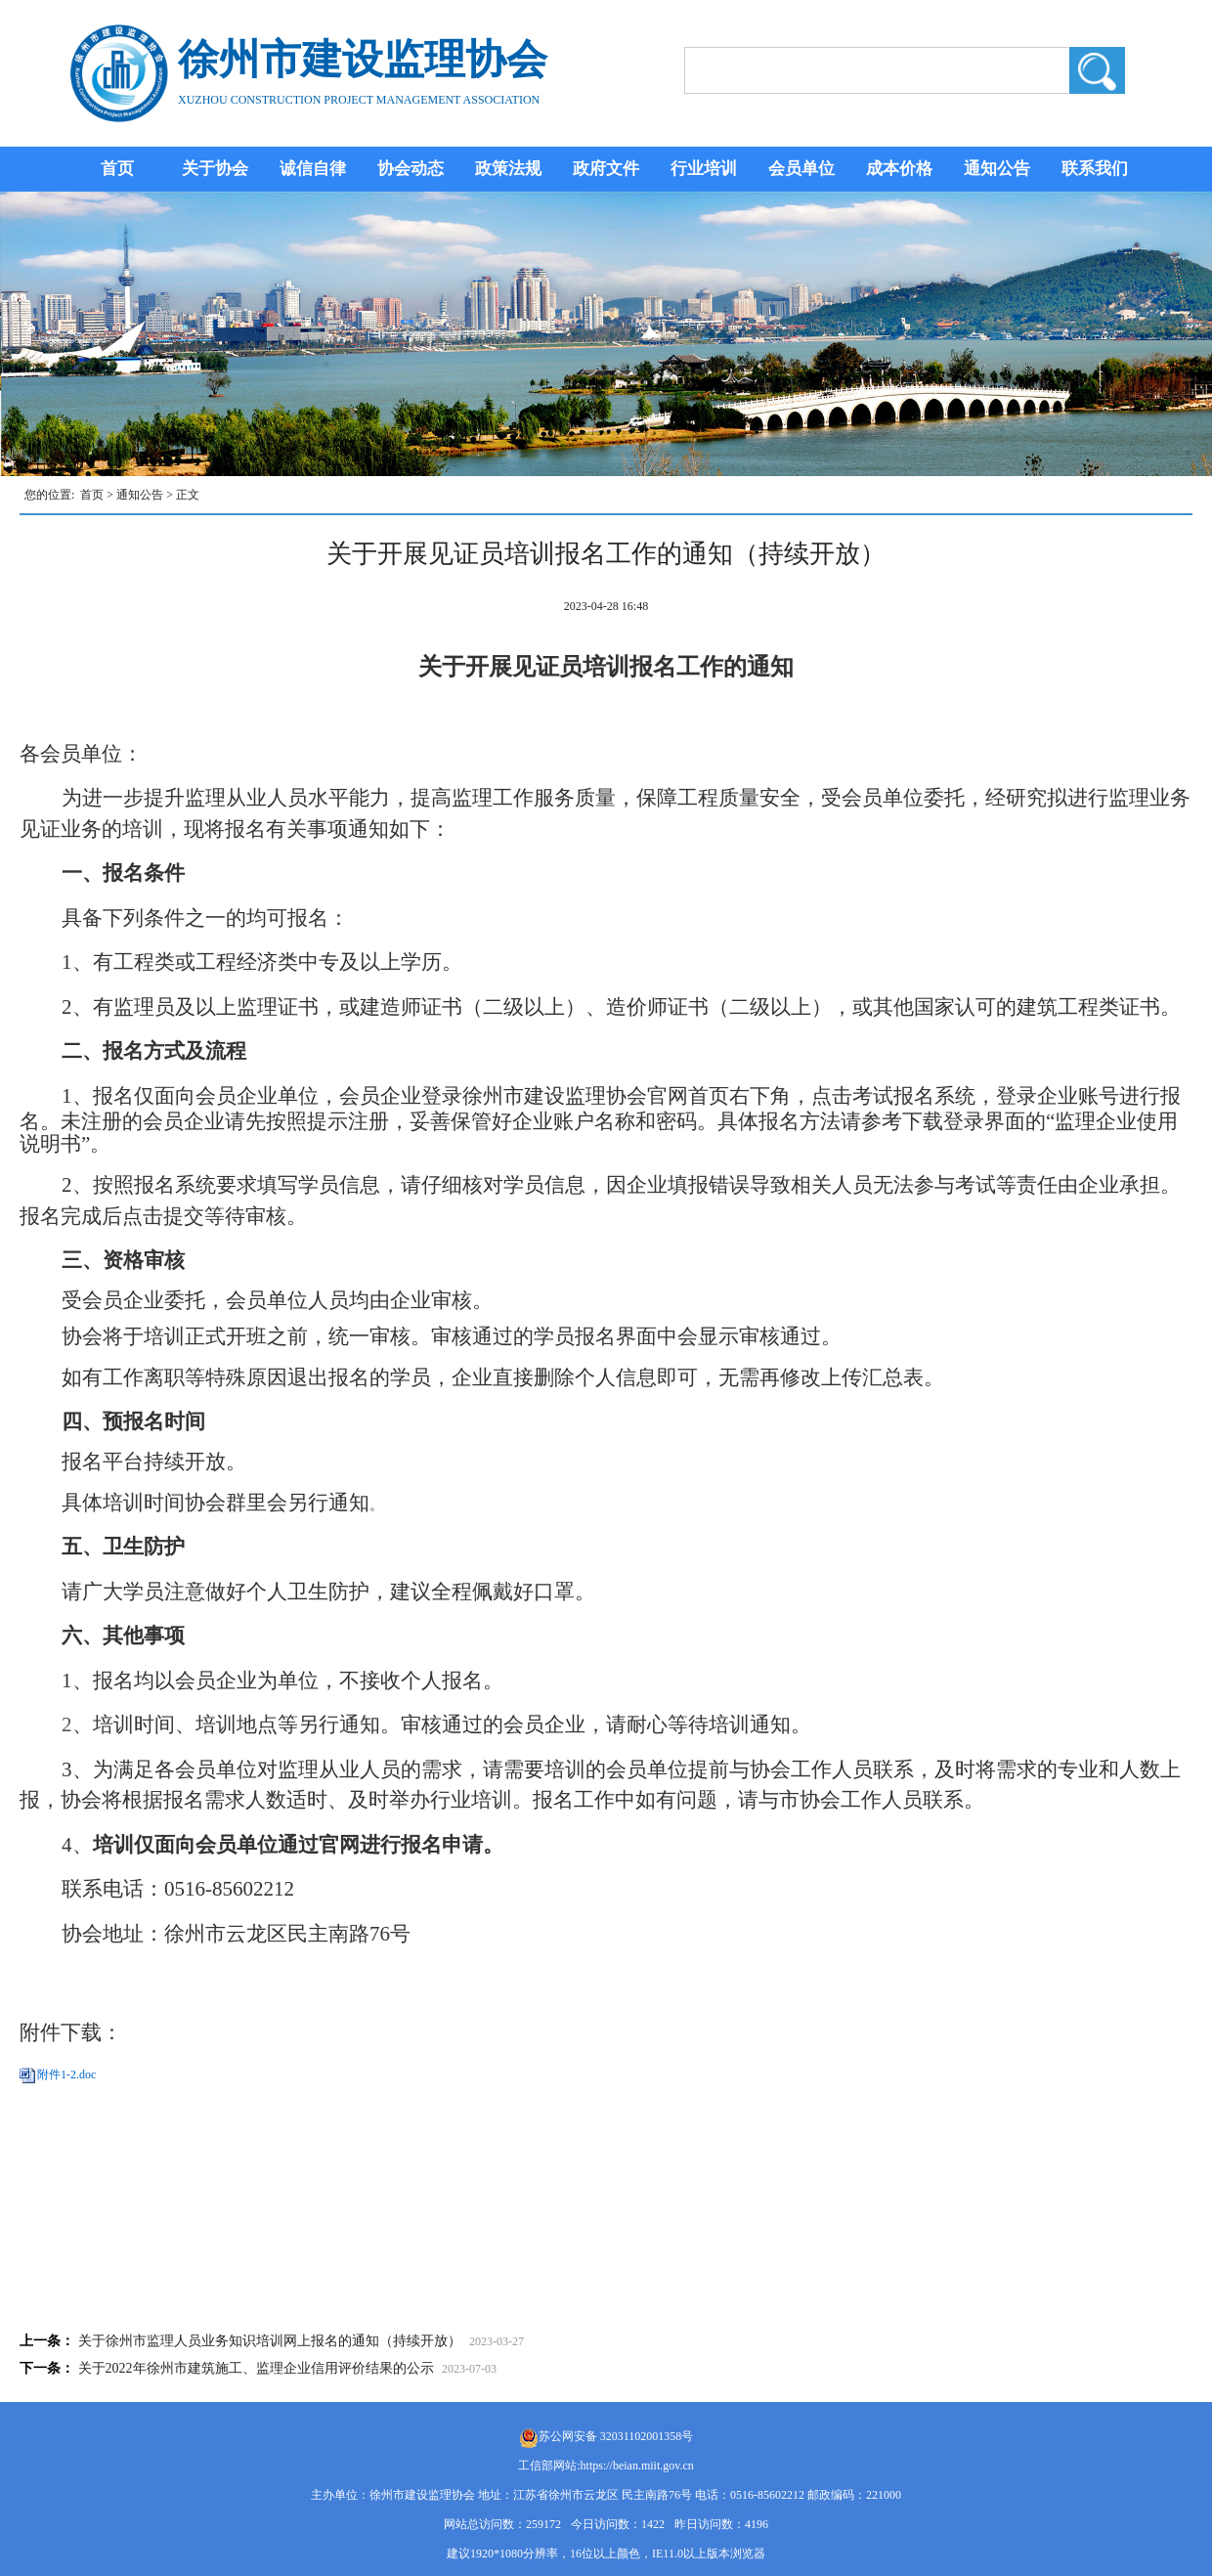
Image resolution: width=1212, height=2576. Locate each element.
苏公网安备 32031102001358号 (616, 2436)
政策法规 (508, 168)
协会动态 (410, 168)
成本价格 (899, 168)
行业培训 (704, 168)
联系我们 (1094, 168)
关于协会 (215, 168)
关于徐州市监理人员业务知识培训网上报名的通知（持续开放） (269, 2341)
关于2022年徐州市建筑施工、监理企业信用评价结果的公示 (256, 2368)
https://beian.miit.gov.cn (637, 2465)
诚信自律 (313, 168)
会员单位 (801, 168)
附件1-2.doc (66, 2074)
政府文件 (606, 168)
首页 (117, 168)
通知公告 (997, 168)
